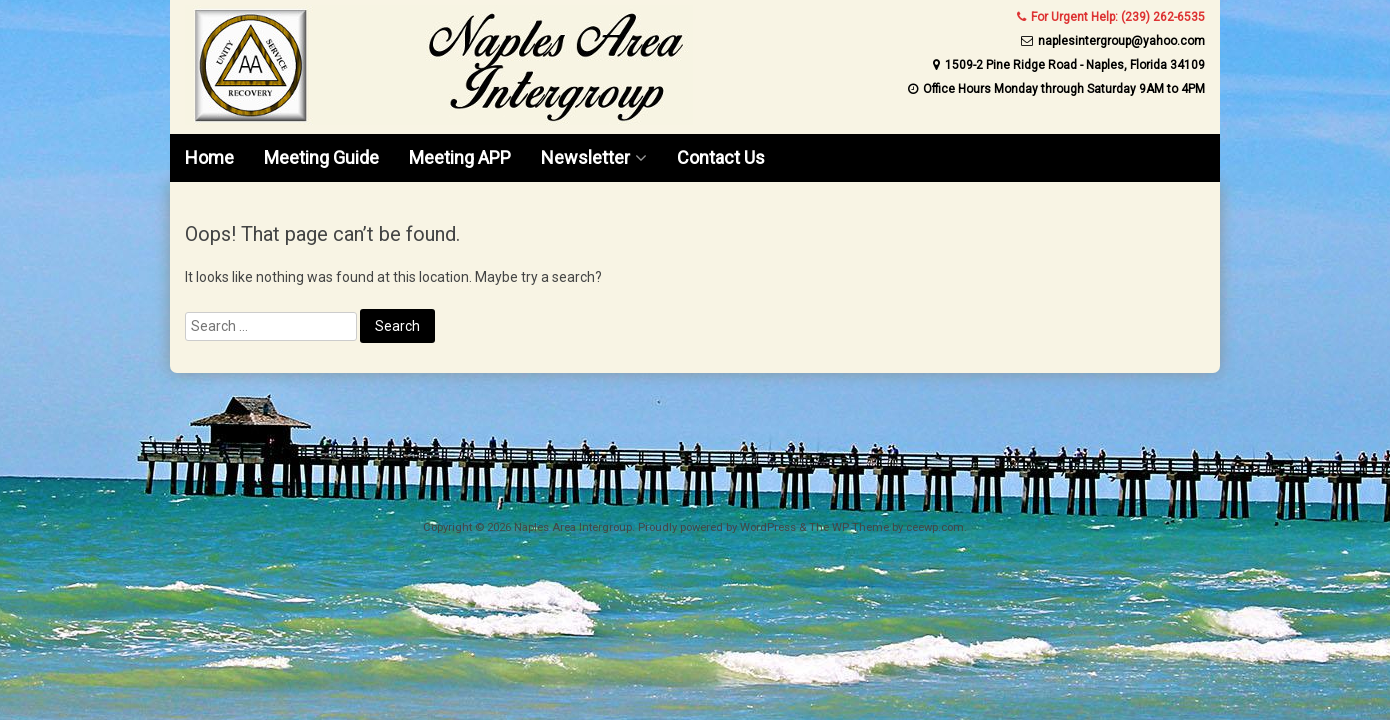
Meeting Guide (321, 157)
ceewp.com (935, 527)
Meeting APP (460, 157)
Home (209, 157)
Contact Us (721, 157)
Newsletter (585, 157)
